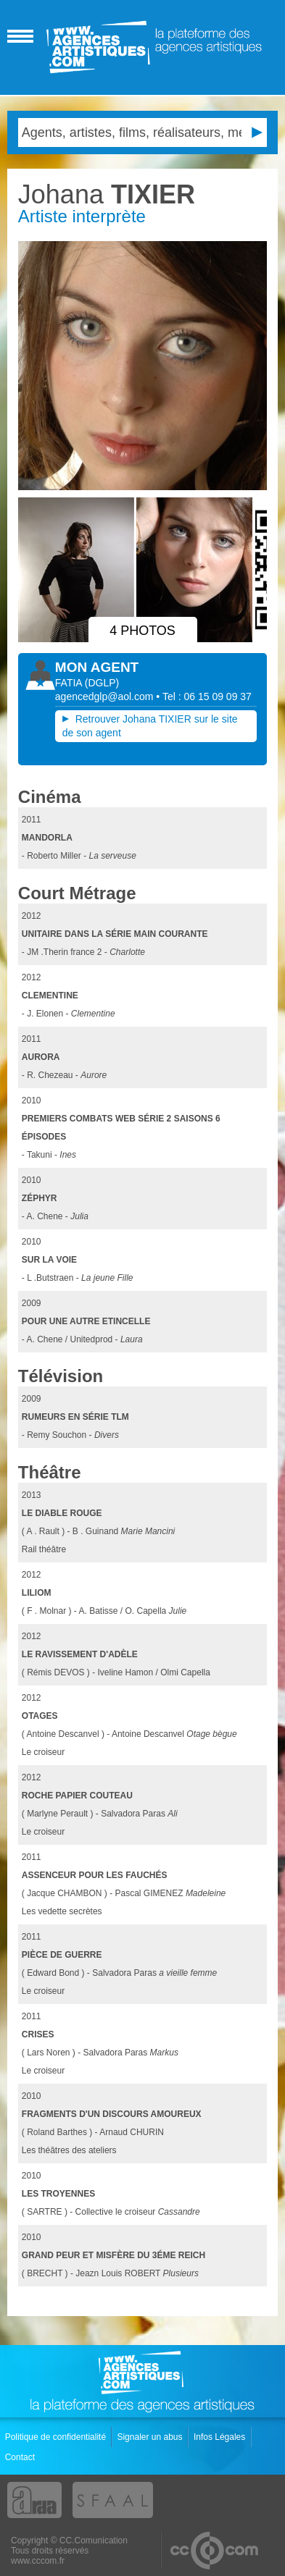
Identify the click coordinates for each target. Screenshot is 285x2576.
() (102, 683)
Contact (21, 2457)
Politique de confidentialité (57, 2437)
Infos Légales (221, 2437)
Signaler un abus (150, 2437)
